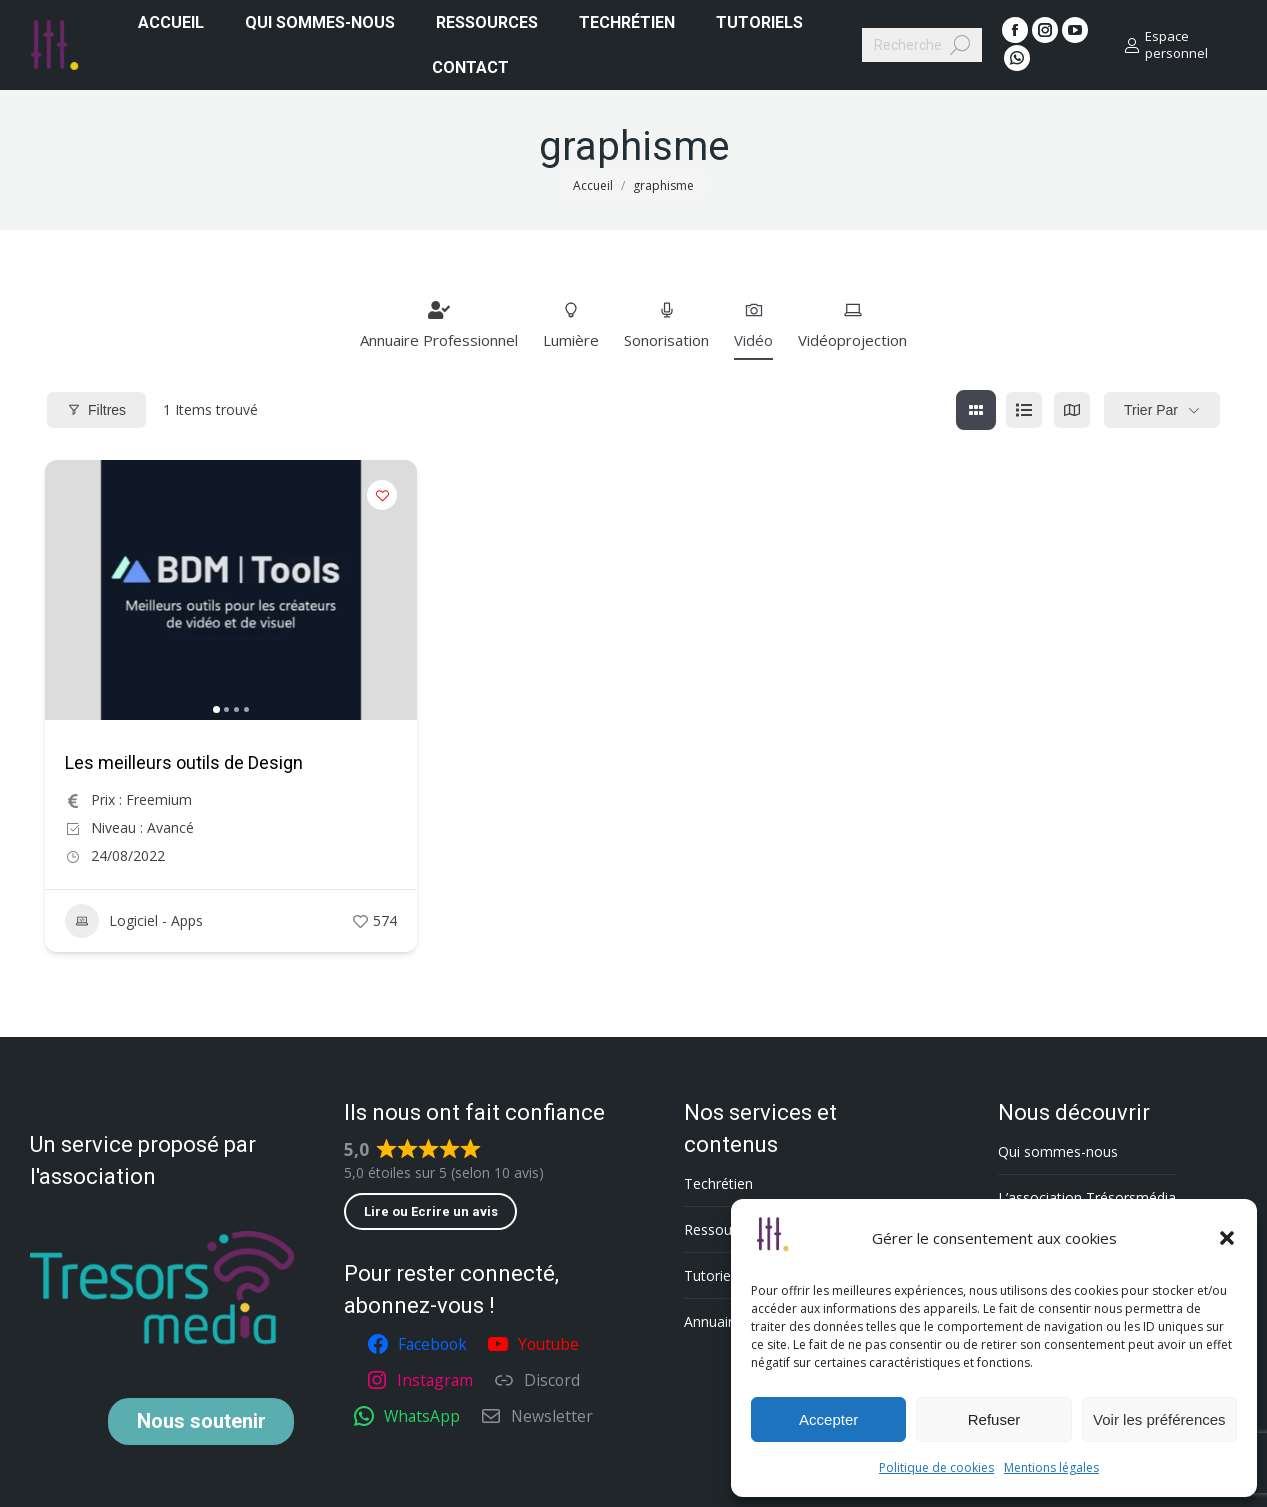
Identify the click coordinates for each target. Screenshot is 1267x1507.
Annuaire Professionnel (439, 325)
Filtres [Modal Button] (96, 410)
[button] (1227, 1238)
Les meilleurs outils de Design (184, 762)
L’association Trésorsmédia (1087, 1197)
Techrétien (718, 1183)
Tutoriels (712, 1275)
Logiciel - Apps (134, 921)
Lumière (571, 325)
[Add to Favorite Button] (382, 495)
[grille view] (976, 410)
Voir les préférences (1159, 1419)
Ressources (721, 1229)
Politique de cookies (936, 1467)
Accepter (828, 1419)
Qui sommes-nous (1058, 1151)
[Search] (922, 45)
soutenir (201, 1421)
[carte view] (1072, 410)
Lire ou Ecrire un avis (431, 1211)
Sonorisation (666, 325)
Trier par (1151, 410)
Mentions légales (1051, 1467)
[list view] (1024, 410)
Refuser (994, 1419)
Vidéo (753, 325)
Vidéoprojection (852, 325)
